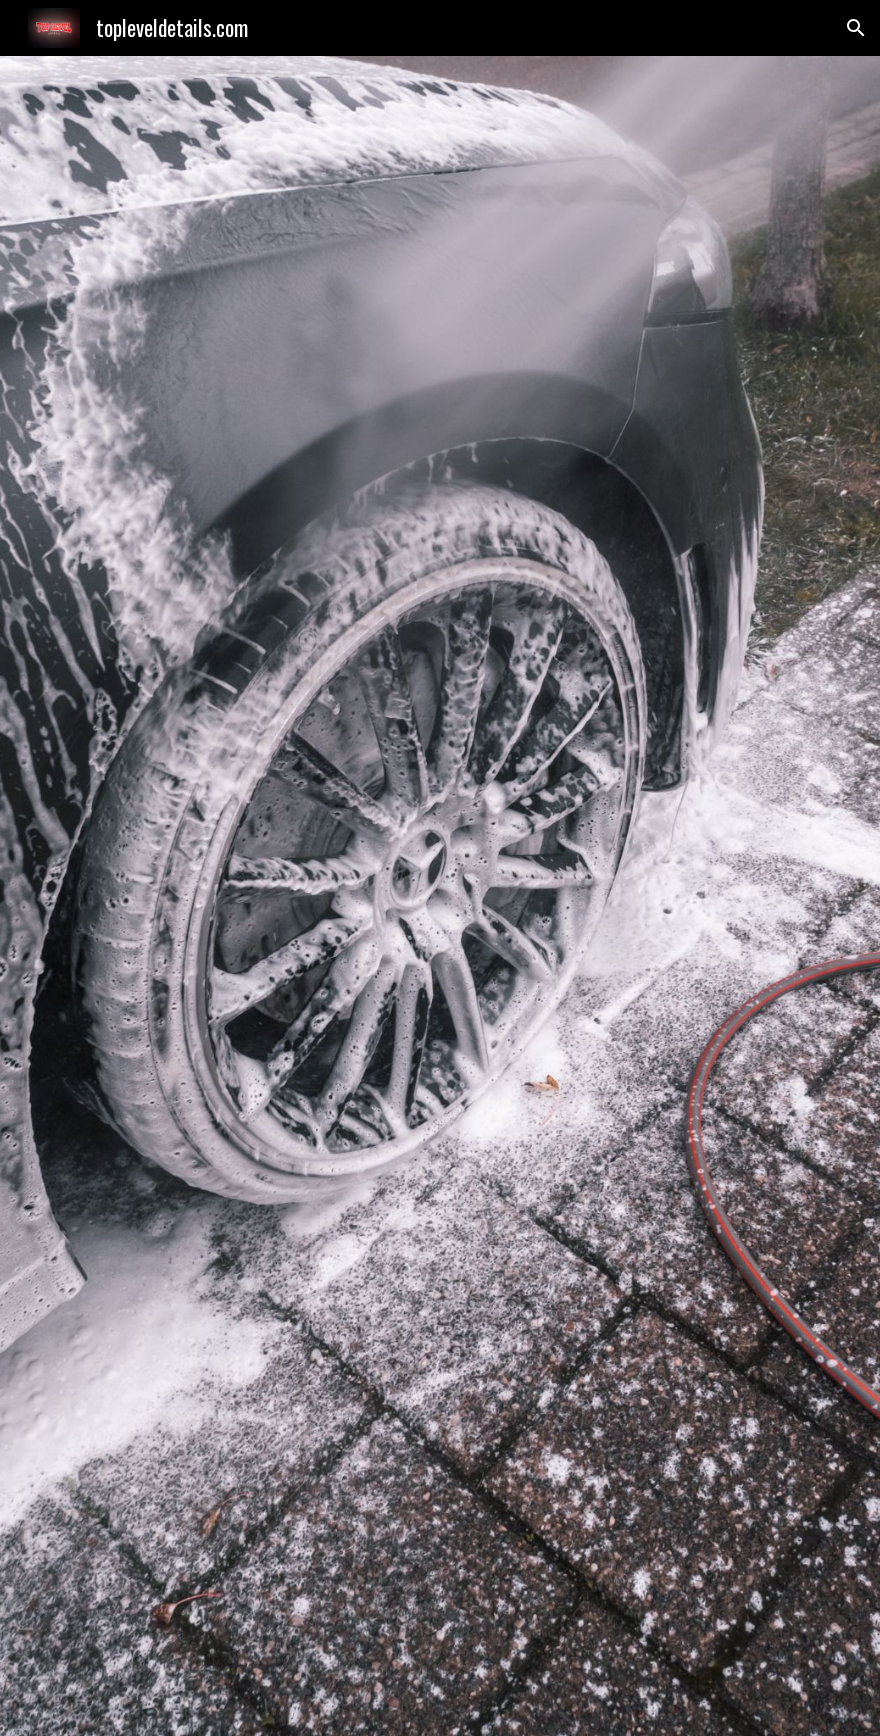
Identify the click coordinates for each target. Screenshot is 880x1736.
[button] (856, 28)
